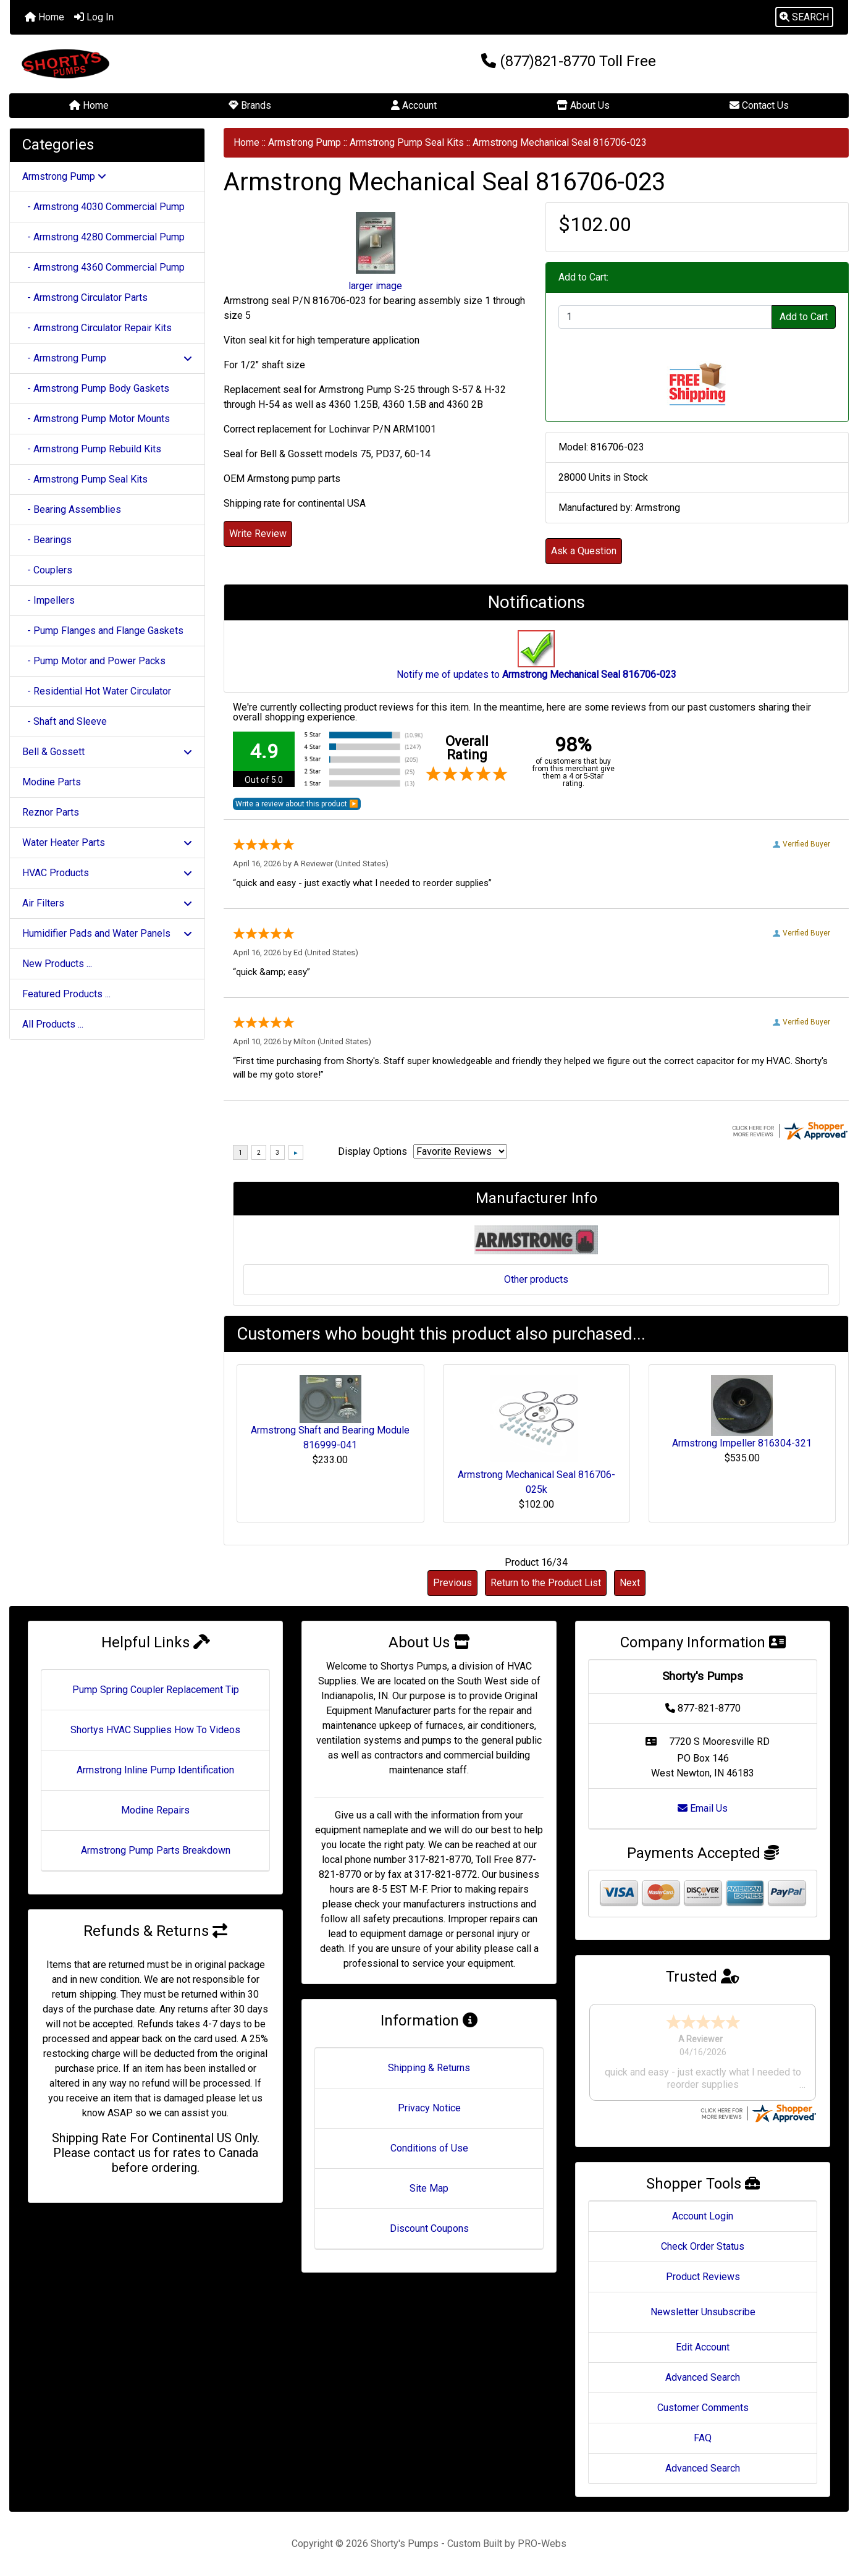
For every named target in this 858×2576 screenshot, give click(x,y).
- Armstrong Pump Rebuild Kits (91, 449)
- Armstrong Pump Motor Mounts (96, 418)
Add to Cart (804, 317)
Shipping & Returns (429, 2068)
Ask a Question (583, 551)
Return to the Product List (545, 1583)
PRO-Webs (542, 2543)
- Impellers (48, 600)
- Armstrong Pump (107, 358)
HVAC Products (107, 873)
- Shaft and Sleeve (64, 721)
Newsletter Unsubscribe (702, 2312)
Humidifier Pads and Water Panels (107, 933)
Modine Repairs (155, 1810)
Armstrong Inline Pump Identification (155, 1770)
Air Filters (107, 903)
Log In (94, 17)
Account (414, 105)
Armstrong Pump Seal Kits (407, 142)
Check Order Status (702, 2246)
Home (44, 17)
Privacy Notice (429, 2108)
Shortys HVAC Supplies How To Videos (155, 1730)
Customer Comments (703, 2407)
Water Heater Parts (107, 842)
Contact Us (759, 105)
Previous (452, 1583)
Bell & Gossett (107, 752)
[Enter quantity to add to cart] (665, 317)
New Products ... (57, 963)
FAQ (703, 2438)
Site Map (429, 2188)
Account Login (702, 2216)
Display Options (372, 1151)
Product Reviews (703, 2277)
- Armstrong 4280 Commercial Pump (103, 237)
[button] (804, 17)
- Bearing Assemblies (71, 509)
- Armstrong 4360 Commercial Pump (103, 267)
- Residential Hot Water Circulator (96, 691)
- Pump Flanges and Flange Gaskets (102, 630)
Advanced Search (702, 2377)
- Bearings (47, 540)
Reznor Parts (50, 812)
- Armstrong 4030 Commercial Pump (103, 207)
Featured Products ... (66, 994)
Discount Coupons (429, 2228)
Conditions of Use (429, 2148)
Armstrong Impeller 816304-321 (742, 1443)
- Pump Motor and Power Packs (94, 661)
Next (630, 1583)
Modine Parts (51, 782)
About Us (583, 105)
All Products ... (52, 1024)
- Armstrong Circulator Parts (85, 297)
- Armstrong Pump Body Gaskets (95, 388)
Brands (250, 105)
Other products (536, 1279)
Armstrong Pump (304, 142)
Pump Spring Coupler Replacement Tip (155, 1690)
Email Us (703, 1808)
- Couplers (47, 570)
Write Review (258, 533)
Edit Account (703, 2347)
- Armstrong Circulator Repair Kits (97, 328)
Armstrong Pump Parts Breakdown (155, 1850)
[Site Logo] (149, 63)
